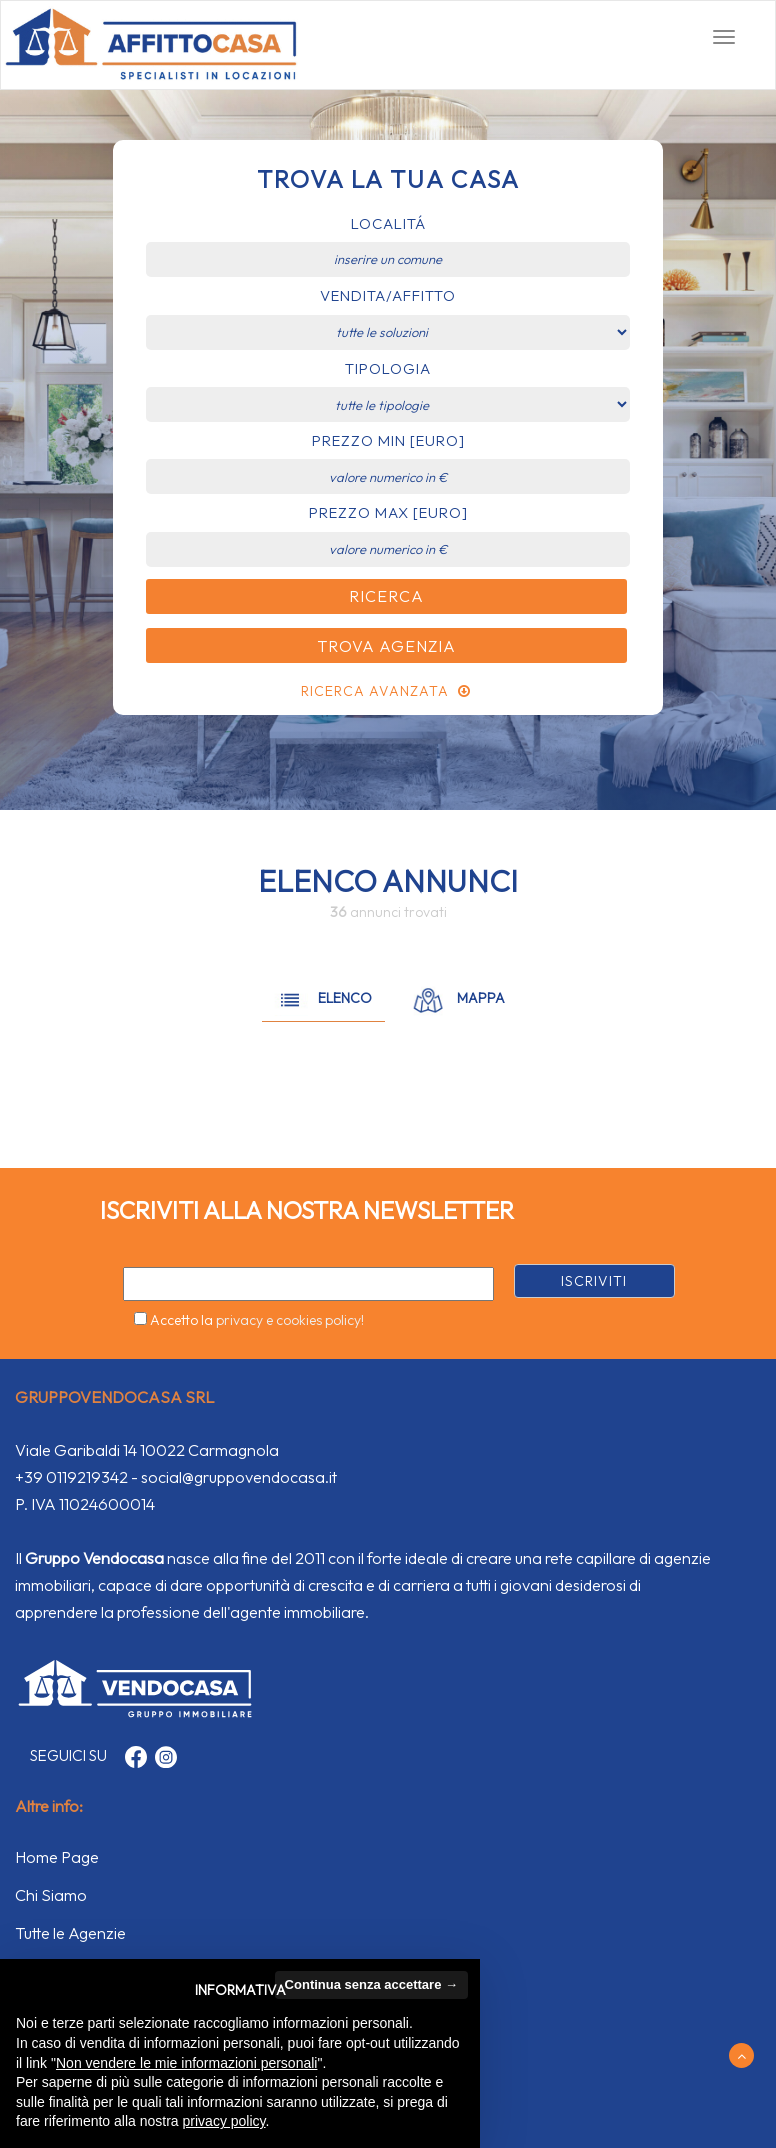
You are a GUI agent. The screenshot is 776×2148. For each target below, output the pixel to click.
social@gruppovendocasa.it (239, 1477)
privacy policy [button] (224, 2121)
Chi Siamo (51, 1895)
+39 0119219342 (71, 1477)
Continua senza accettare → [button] (371, 1984)
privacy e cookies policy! (290, 1320)
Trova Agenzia (386, 646)
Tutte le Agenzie (70, 1933)
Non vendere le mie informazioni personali (186, 2063)
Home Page (57, 1857)
